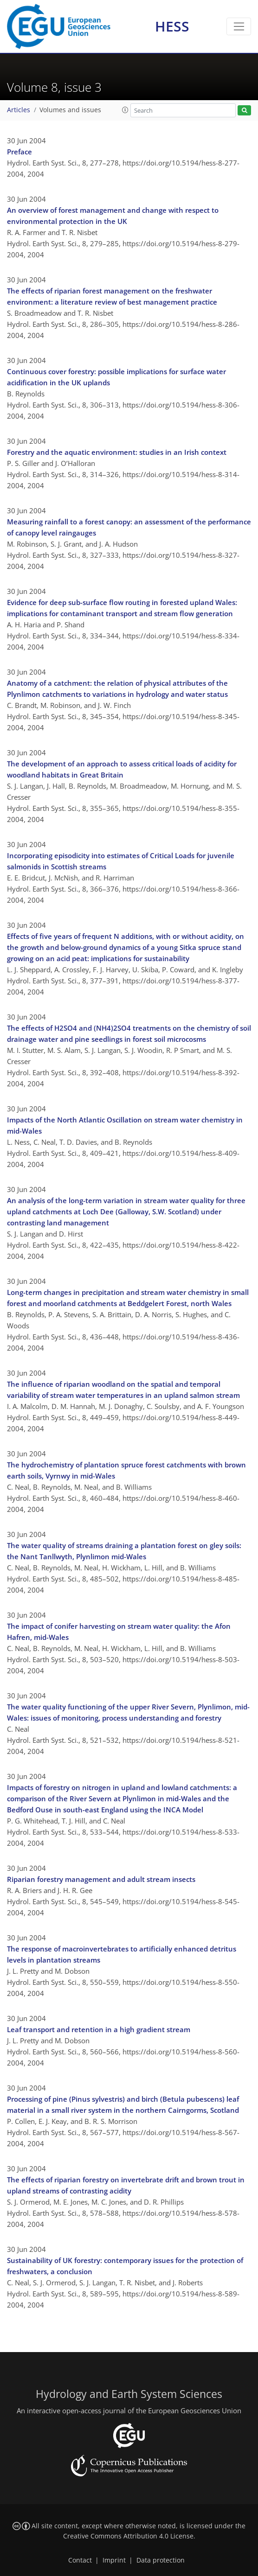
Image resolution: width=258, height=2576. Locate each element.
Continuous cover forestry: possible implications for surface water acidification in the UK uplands (116, 377)
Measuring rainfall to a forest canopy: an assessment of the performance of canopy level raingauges (129, 527)
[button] (125, 110)
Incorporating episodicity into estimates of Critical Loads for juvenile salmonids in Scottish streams (120, 861)
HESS (172, 26)
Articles (18, 110)
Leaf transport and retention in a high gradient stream (98, 2029)
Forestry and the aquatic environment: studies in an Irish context (116, 452)
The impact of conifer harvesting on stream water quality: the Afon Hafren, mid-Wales (119, 1631)
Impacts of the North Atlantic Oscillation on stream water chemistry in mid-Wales (125, 1125)
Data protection (160, 2560)
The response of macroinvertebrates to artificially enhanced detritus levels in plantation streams (121, 1954)
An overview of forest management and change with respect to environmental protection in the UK (113, 215)
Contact (80, 2560)
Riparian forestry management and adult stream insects (101, 1879)
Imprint (114, 2560)
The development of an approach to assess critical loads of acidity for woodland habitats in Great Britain (122, 769)
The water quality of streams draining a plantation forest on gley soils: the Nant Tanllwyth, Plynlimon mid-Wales (124, 1551)
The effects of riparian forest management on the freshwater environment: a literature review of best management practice (112, 296)
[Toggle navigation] (238, 26)
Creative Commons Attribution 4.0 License (128, 2536)
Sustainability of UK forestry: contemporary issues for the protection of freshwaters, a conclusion (125, 2266)
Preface (19, 151)
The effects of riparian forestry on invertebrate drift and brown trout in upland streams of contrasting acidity (126, 2185)
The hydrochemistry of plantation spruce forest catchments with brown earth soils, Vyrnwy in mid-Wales (126, 1470)
